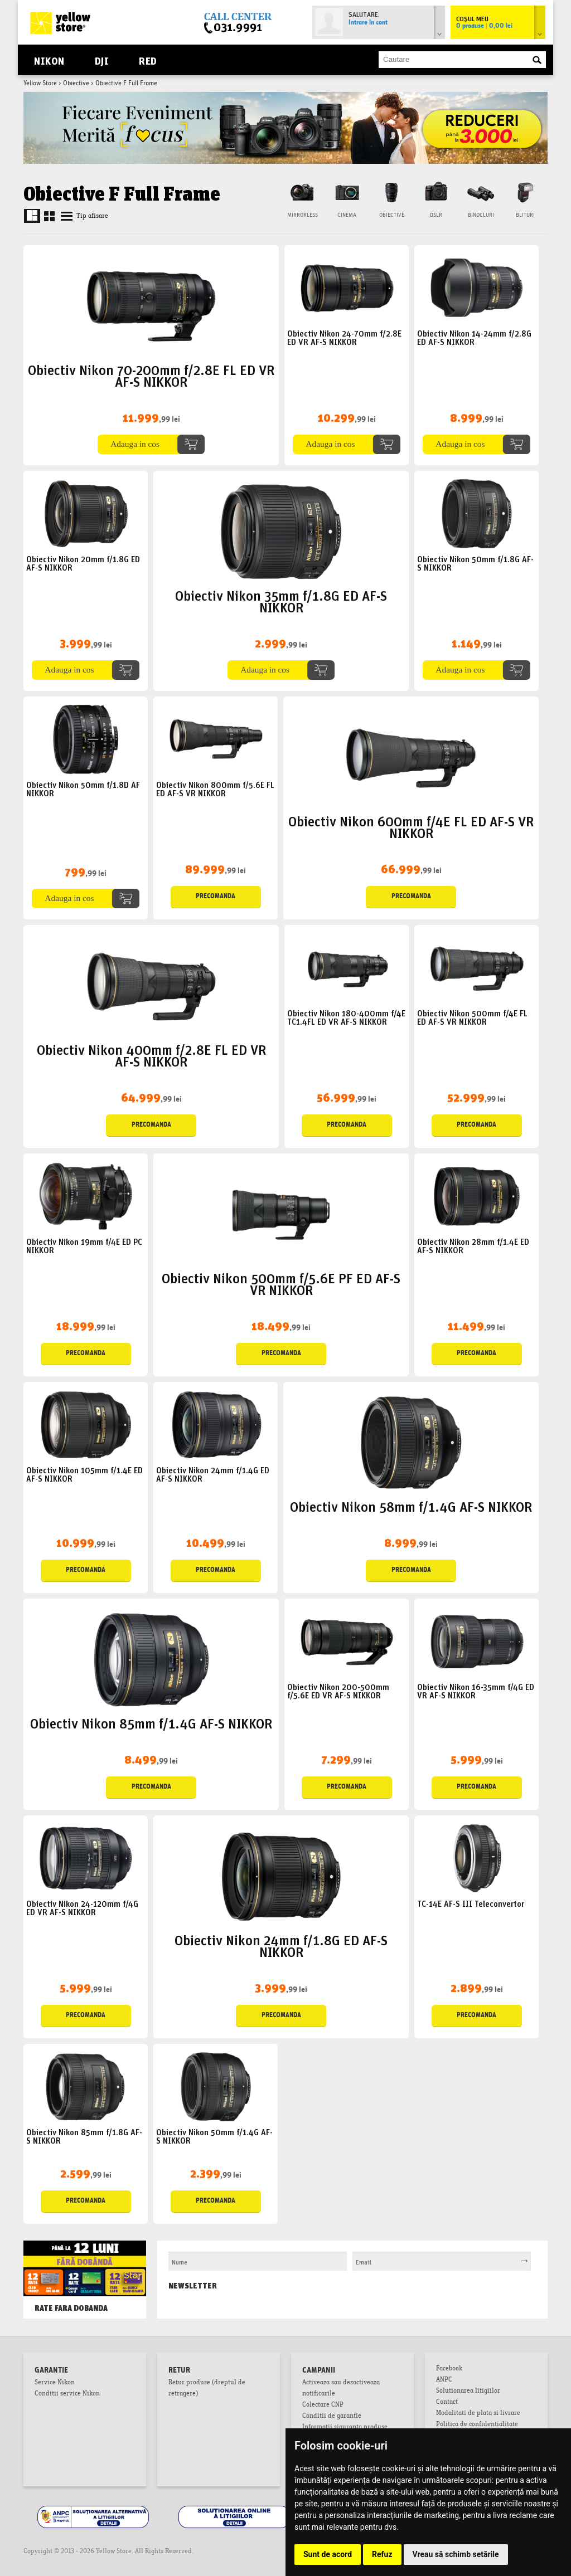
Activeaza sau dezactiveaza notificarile (341, 2389)
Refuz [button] (382, 2554)
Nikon (49, 60)
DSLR (436, 215)
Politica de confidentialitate (477, 2425)
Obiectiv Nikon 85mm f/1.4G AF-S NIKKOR (151, 1722)
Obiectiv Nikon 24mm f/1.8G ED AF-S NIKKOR (281, 1944)
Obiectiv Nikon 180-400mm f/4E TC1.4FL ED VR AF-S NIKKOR (346, 1017)
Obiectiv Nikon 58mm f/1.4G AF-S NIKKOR (411, 1505)
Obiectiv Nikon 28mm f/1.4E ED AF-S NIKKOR (473, 1245)
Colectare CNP (322, 2405)
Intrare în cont (368, 23)
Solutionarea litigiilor (468, 2391)
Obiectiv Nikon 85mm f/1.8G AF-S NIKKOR (84, 2136)
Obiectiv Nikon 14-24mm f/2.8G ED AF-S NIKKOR (474, 337)
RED (147, 60)
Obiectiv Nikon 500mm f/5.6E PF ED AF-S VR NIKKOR (281, 1282)
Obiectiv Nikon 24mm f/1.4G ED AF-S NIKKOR (212, 1474)
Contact (447, 2402)
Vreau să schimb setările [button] (456, 2554)
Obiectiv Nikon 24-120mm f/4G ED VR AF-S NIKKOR (82, 1907)
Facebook (449, 2369)
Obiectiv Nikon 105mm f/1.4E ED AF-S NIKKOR (84, 1474)
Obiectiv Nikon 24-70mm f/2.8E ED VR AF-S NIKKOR (344, 337)
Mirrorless (302, 215)
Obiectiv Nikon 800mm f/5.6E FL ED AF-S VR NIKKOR (215, 788)
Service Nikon (55, 2383)
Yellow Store (40, 83)
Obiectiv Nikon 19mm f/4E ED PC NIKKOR (84, 1245)
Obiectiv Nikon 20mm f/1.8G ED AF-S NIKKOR (83, 563)
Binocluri (481, 215)
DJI (102, 60)
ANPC (444, 2380)
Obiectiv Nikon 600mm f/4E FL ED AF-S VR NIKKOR (411, 825)
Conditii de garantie (331, 2416)
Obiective (76, 83)
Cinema (346, 215)
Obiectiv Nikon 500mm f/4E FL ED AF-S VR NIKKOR (472, 1017)
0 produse (484, 26)
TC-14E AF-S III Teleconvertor (470, 1903)
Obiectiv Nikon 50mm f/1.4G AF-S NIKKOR (214, 2136)
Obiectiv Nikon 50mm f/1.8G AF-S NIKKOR (475, 563)
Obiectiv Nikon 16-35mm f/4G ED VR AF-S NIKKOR (475, 1691)
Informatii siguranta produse (345, 2427)
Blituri (525, 215)
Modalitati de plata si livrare (478, 2413)
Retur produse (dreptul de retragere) (206, 2389)
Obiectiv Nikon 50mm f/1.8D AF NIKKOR (83, 788)
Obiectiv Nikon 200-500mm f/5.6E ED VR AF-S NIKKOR (338, 1691)
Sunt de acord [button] (327, 2554)
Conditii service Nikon (67, 2394)
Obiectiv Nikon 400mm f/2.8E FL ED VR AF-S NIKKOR (151, 1054)
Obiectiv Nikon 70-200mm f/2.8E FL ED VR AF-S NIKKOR (151, 374)
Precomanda (215, 896)
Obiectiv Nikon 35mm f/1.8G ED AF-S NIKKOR (281, 600)
